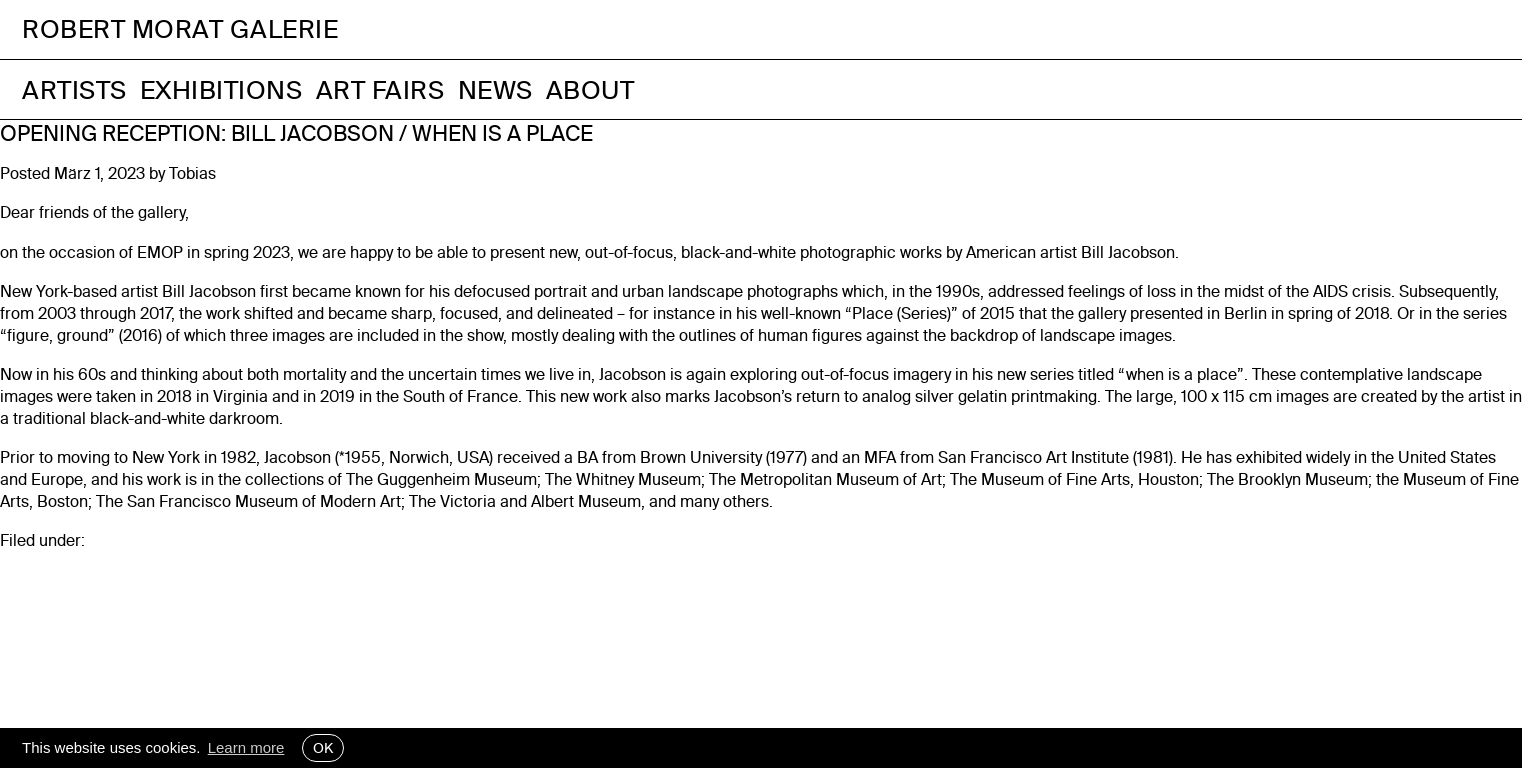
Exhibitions (221, 89)
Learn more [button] (246, 747)
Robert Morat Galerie (180, 29)
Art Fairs (380, 89)
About (590, 89)
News (495, 89)
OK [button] (323, 748)
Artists (74, 89)
